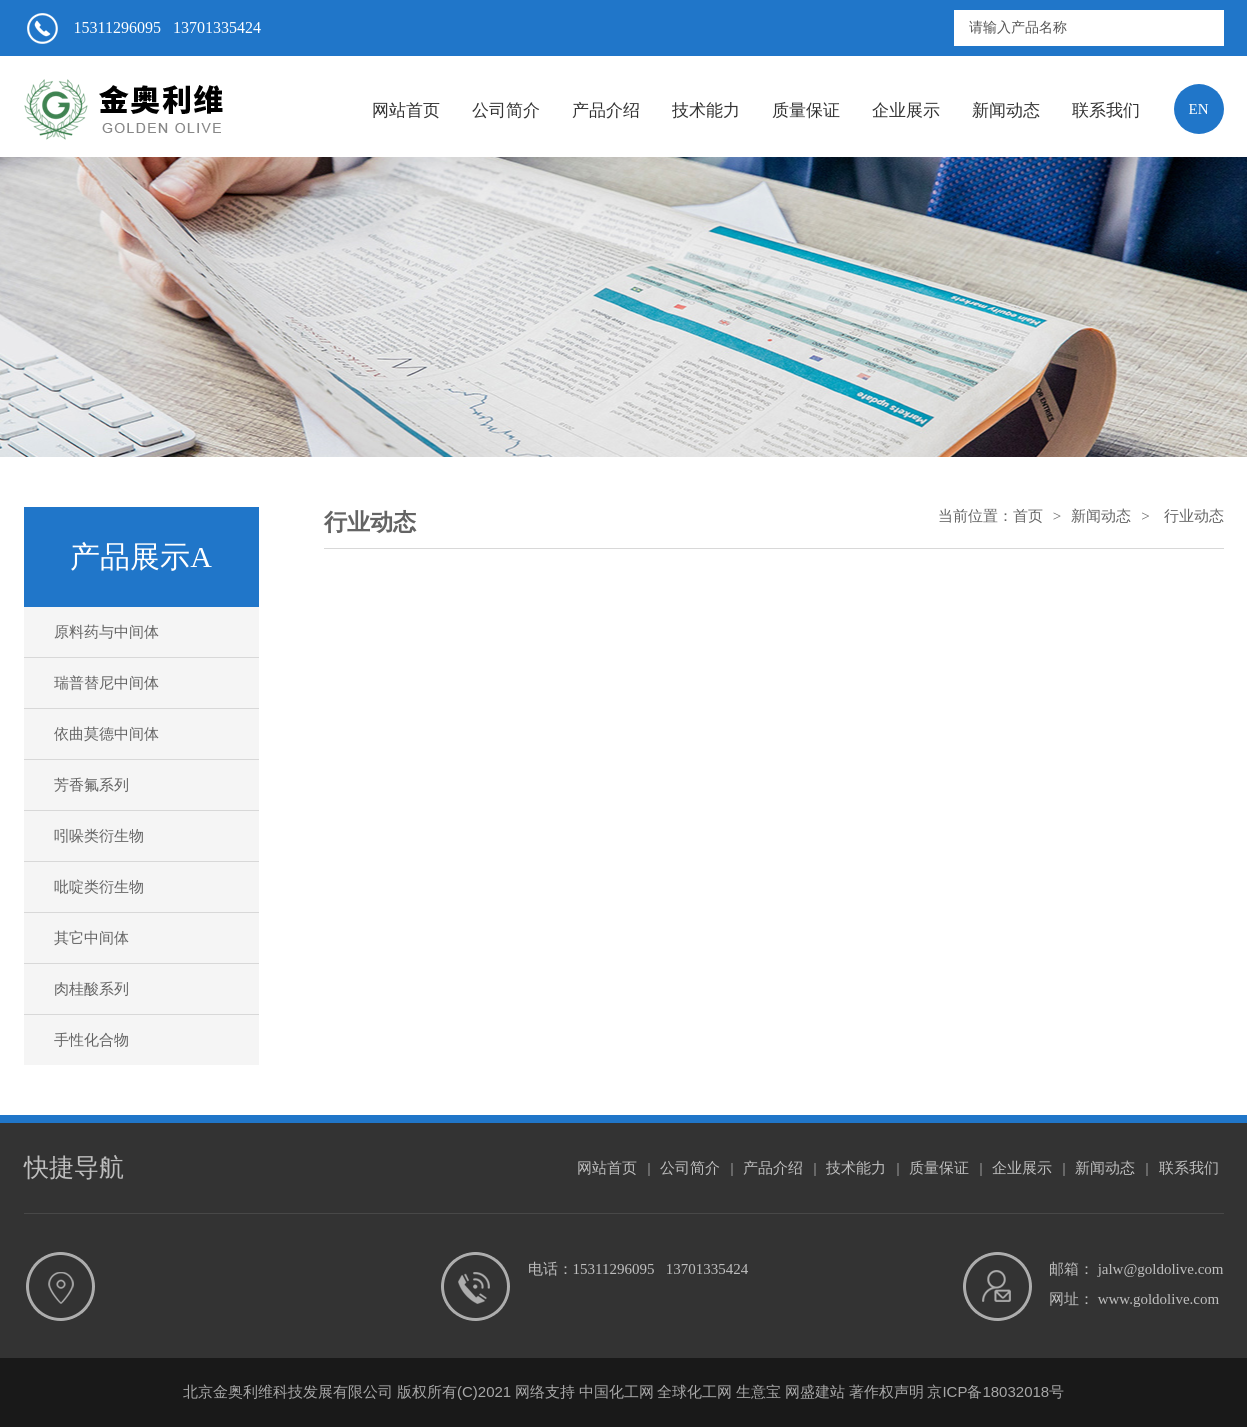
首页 (1028, 516)
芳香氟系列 (91, 785)
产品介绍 (606, 110)
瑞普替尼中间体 (106, 683)
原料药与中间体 (106, 632)
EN (1199, 109)
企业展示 (906, 110)
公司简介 (506, 110)
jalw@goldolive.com (1161, 1269)
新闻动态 (1006, 110)
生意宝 (758, 1391)
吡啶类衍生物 (99, 887)
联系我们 (1106, 110)
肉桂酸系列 (91, 989)
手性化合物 (91, 1040)
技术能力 (706, 110)
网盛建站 (815, 1391)
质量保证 (806, 110)
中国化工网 (616, 1391)
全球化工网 (694, 1391)
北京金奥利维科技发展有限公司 (288, 1391)
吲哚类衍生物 (99, 836)
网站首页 (406, 110)
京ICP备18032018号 (995, 1391)
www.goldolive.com (1159, 1299)
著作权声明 (886, 1391)
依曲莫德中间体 (106, 734)
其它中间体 (91, 938)
